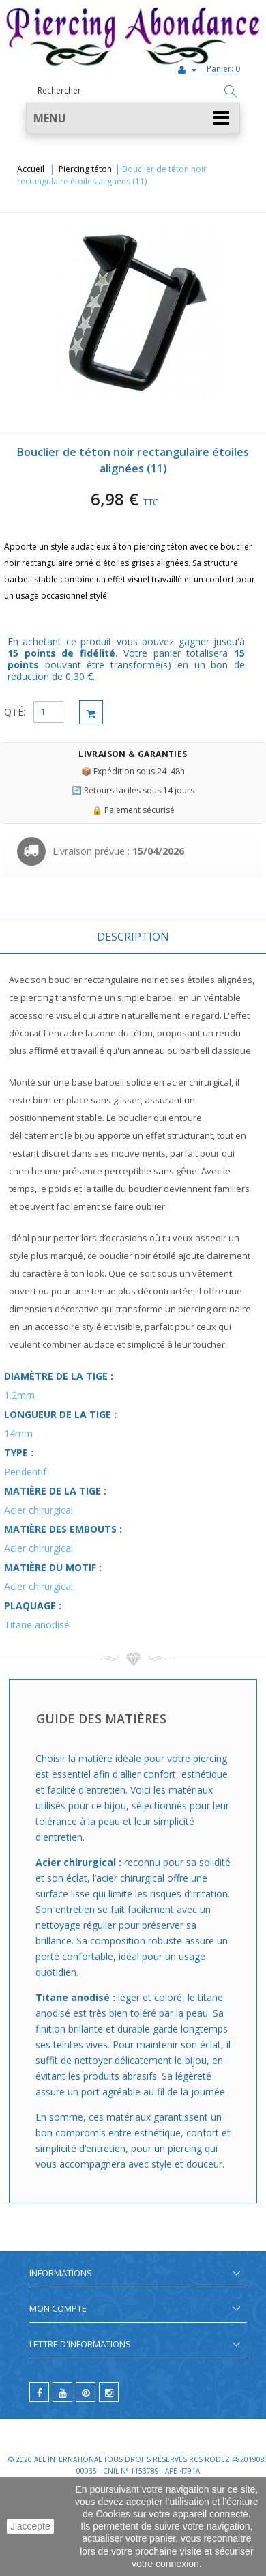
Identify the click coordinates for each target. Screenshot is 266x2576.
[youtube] (62, 2392)
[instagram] (109, 2392)
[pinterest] (85, 2392)
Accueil (30, 169)
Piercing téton (85, 169)
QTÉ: (14, 711)
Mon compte (58, 2308)
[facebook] (39, 2392)
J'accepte (30, 2526)
